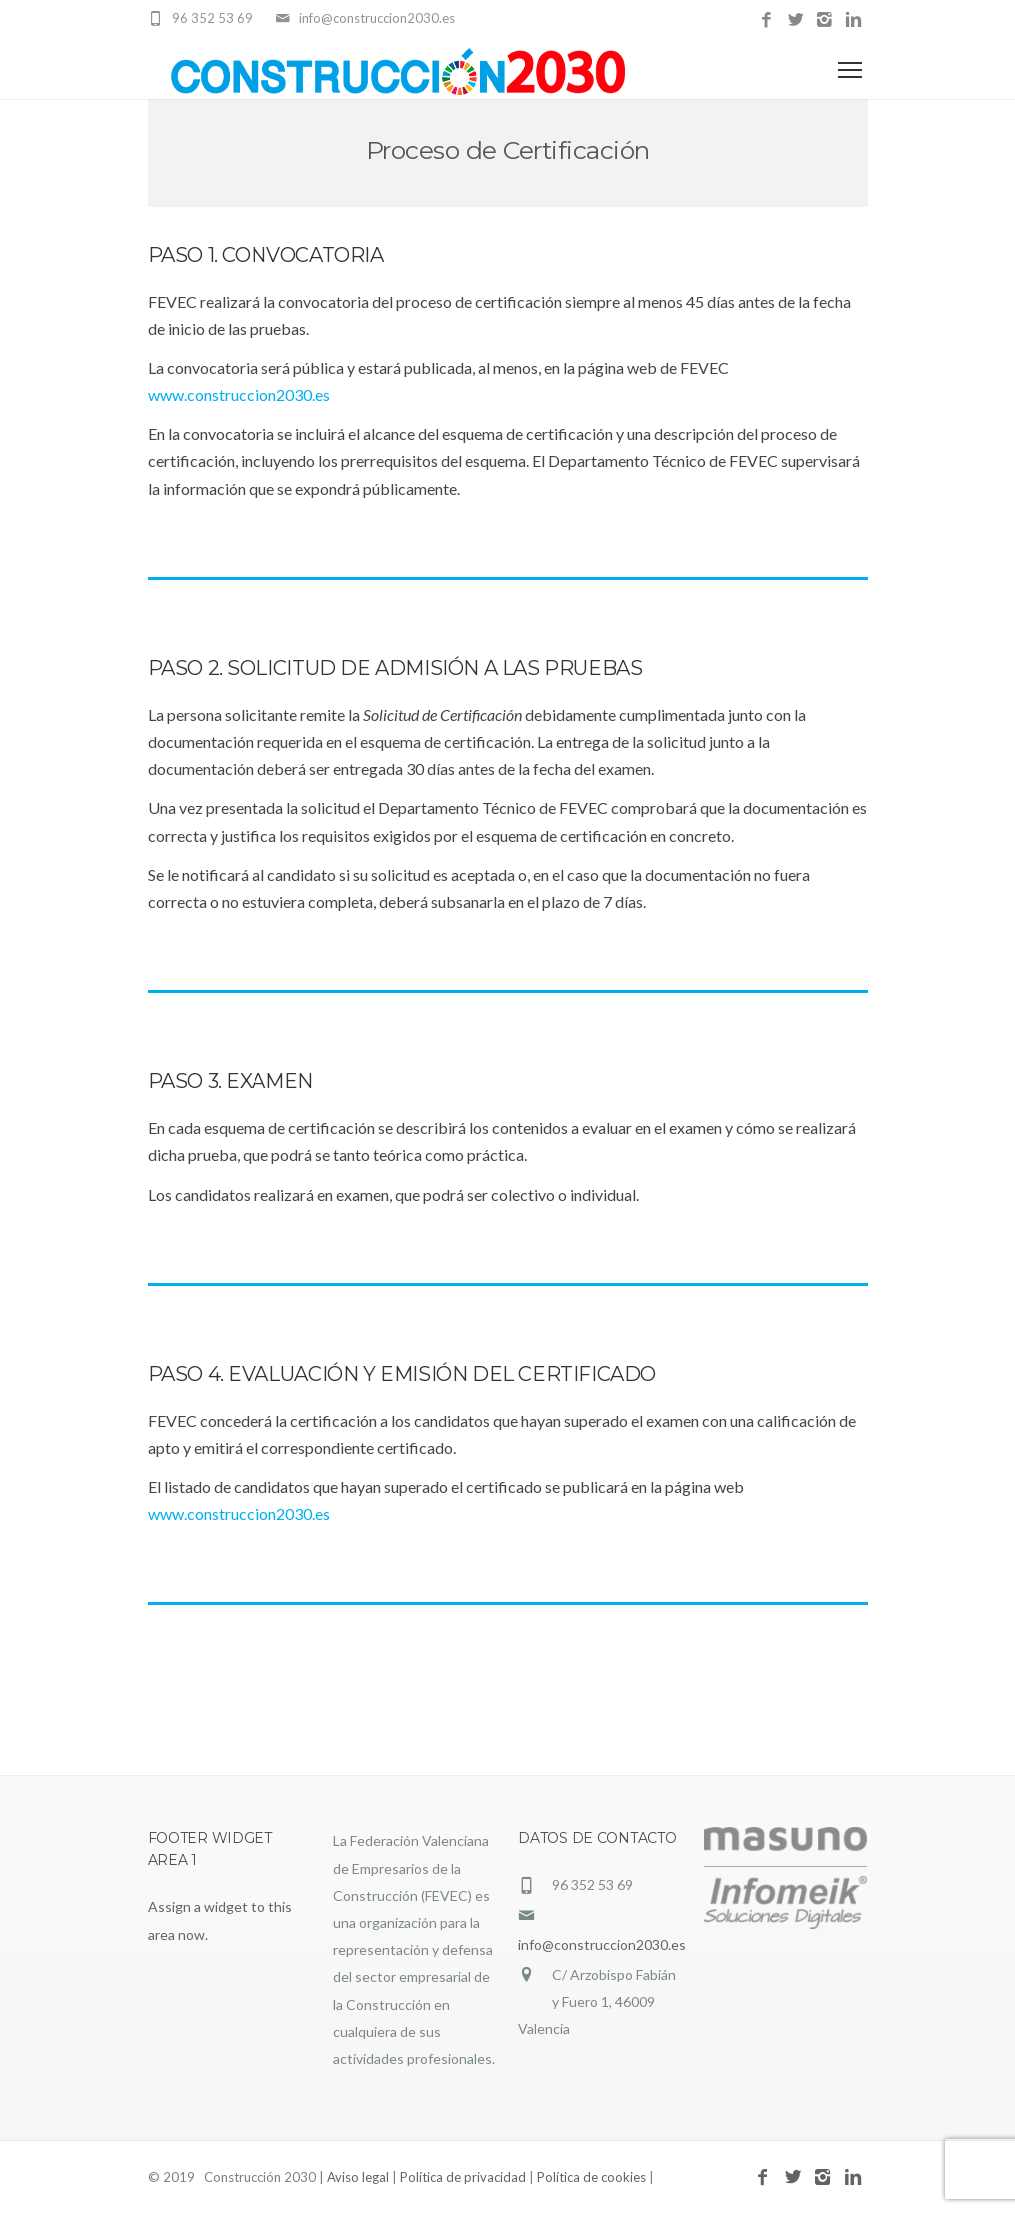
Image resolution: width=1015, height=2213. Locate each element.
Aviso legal (358, 2177)
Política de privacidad (463, 2177)
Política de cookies (591, 2177)
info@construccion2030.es (602, 1944)
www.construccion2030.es (239, 394)
